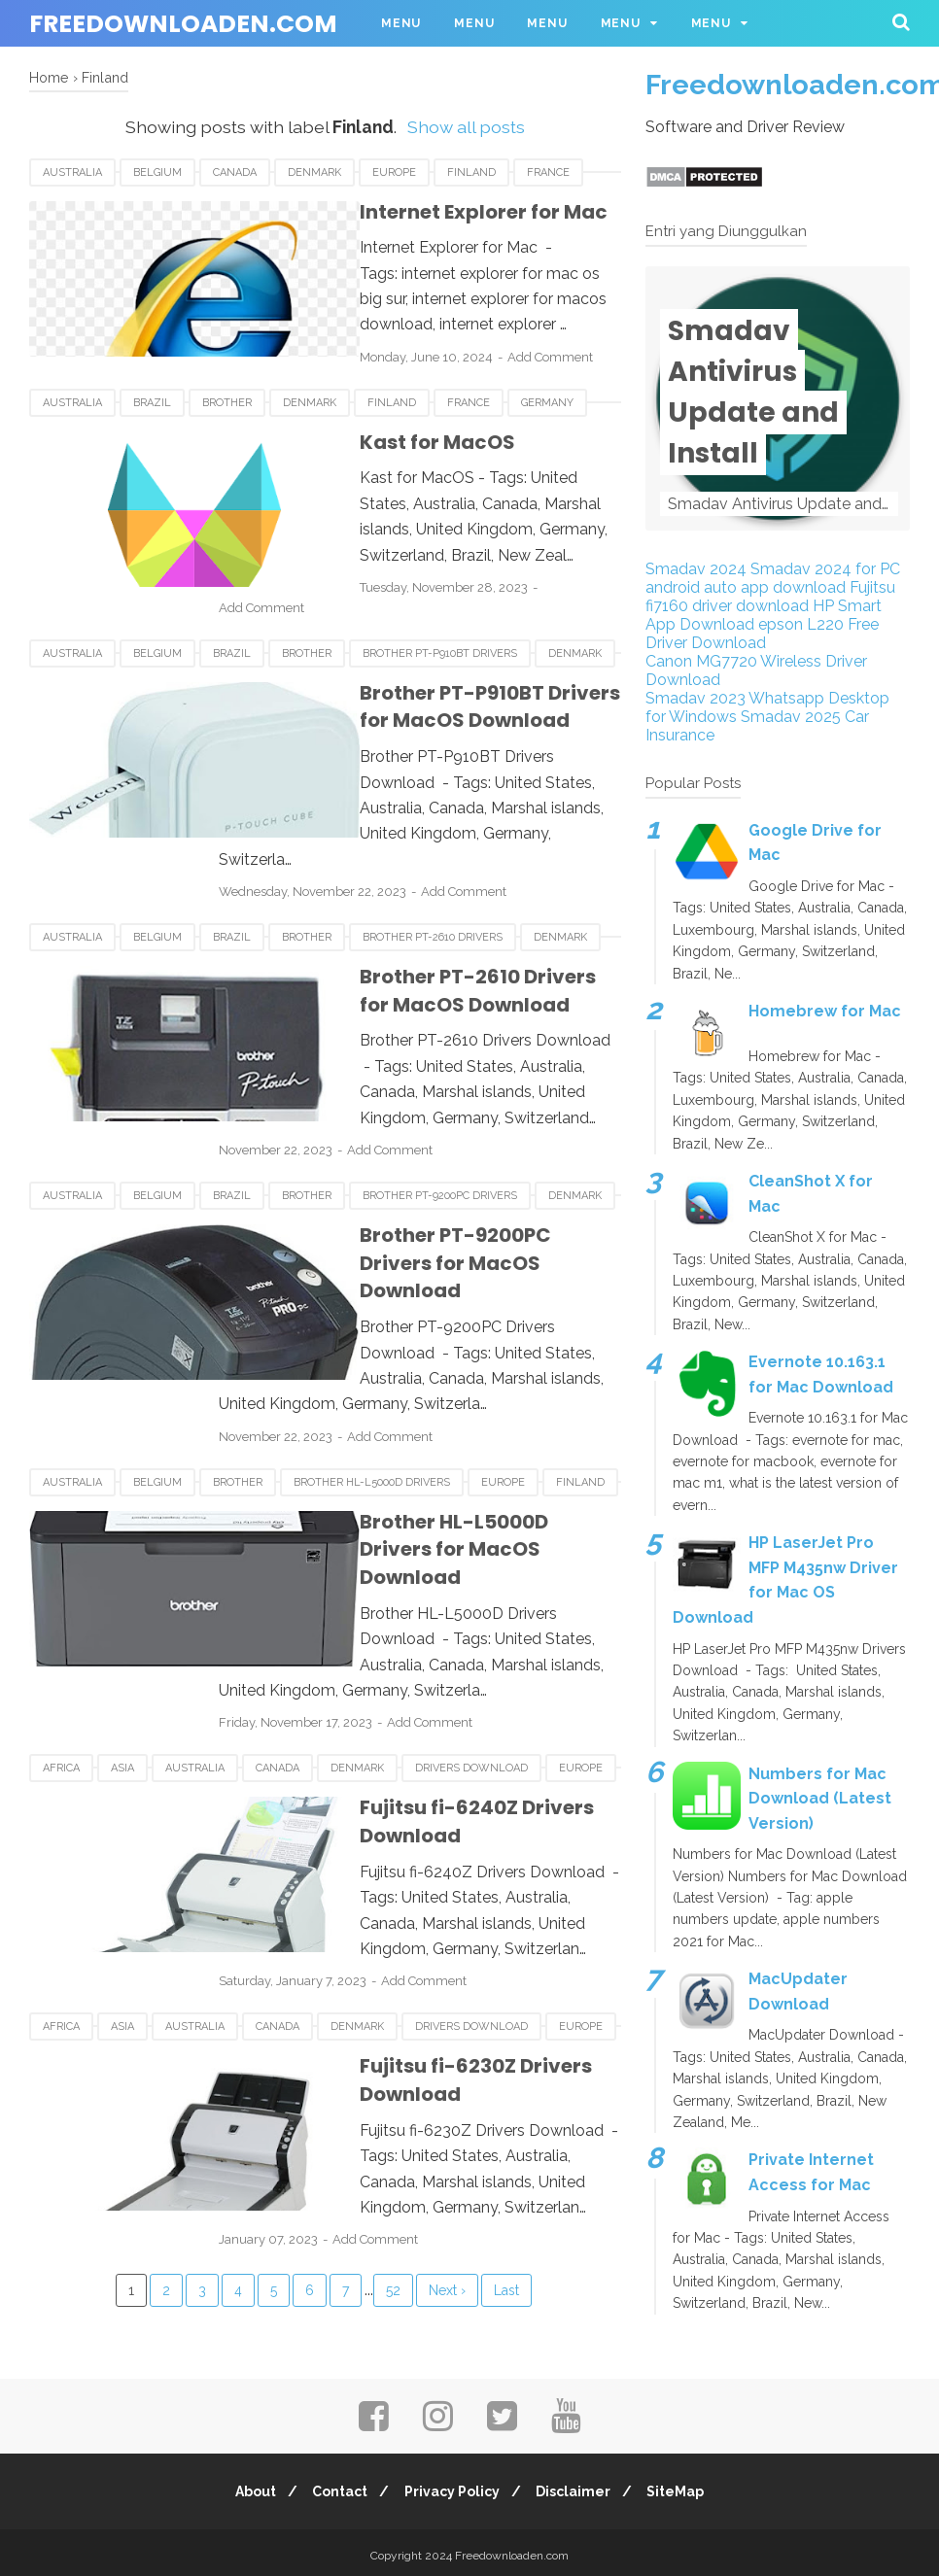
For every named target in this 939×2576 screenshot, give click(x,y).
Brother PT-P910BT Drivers (440, 620)
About (245, 2485)
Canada (235, 172)
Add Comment (472, 331)
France (548, 172)
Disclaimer (578, 2485)
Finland (471, 172)
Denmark (314, 172)
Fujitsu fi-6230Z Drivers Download (450, 1833)
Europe (394, 172)
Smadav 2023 (695, 698)
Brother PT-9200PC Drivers (440, 1111)
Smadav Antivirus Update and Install (753, 392)
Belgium (157, 172)
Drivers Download (471, 1575)
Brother (227, 391)
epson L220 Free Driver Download (762, 633)
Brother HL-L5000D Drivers (372, 1343)
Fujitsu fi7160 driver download (770, 596)
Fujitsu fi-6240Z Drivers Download (451, 1615)
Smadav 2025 (791, 716)
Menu (401, 23)
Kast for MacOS (359, 430)
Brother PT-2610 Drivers (433, 852)
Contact (335, 2485)
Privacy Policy (452, 2485)
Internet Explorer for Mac (406, 211)
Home (49, 77)
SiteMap (686, 2485)
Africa (61, 1575)
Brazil (152, 391)
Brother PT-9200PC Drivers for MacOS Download (432, 1164)
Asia (122, 1575)
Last (506, 2018)
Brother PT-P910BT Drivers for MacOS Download (428, 674)
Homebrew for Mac (824, 1011)
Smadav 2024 (696, 569)
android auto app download (745, 587)
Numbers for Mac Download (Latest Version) (819, 1799)
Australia (72, 172)
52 (393, 2018)
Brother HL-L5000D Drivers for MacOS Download (430, 1397)
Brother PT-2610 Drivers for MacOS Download (416, 906)
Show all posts (466, 127)
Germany (547, 391)
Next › (447, 2018)
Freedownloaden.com (183, 24)
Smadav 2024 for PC (825, 569)
